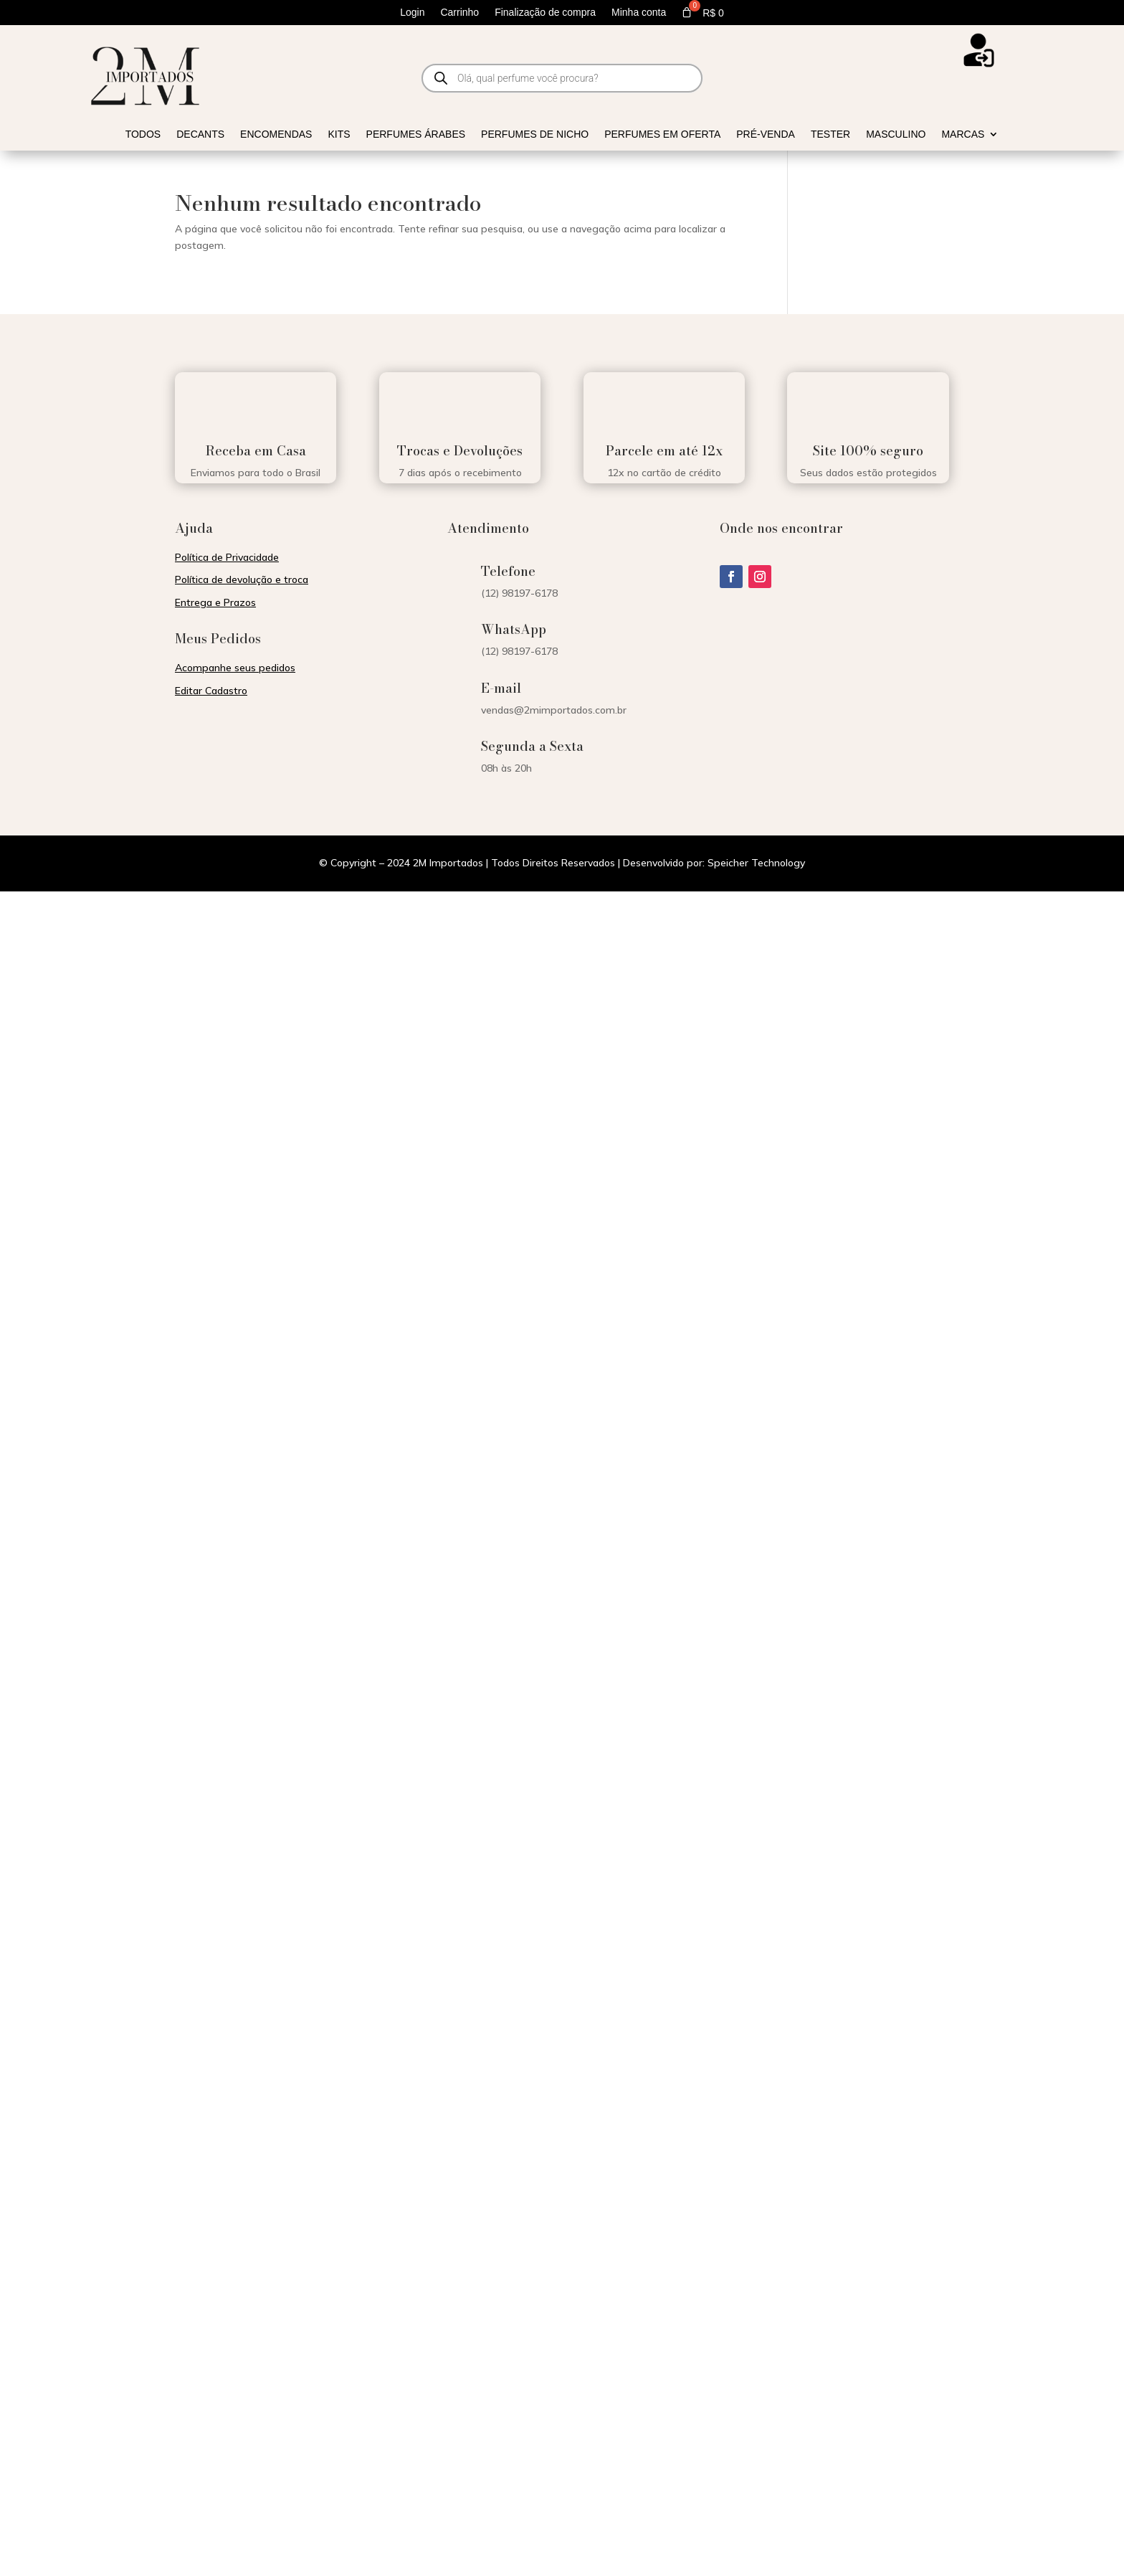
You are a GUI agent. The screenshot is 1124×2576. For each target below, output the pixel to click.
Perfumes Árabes (415, 134)
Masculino (895, 134)
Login (412, 12)
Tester (830, 134)
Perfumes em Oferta (662, 134)
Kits (339, 134)
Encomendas (276, 134)
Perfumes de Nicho (535, 134)
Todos (143, 134)
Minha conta (638, 12)
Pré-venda (765, 134)
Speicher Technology (756, 862)
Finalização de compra (545, 12)
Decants (200, 134)
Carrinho (459, 12)
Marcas (962, 134)
